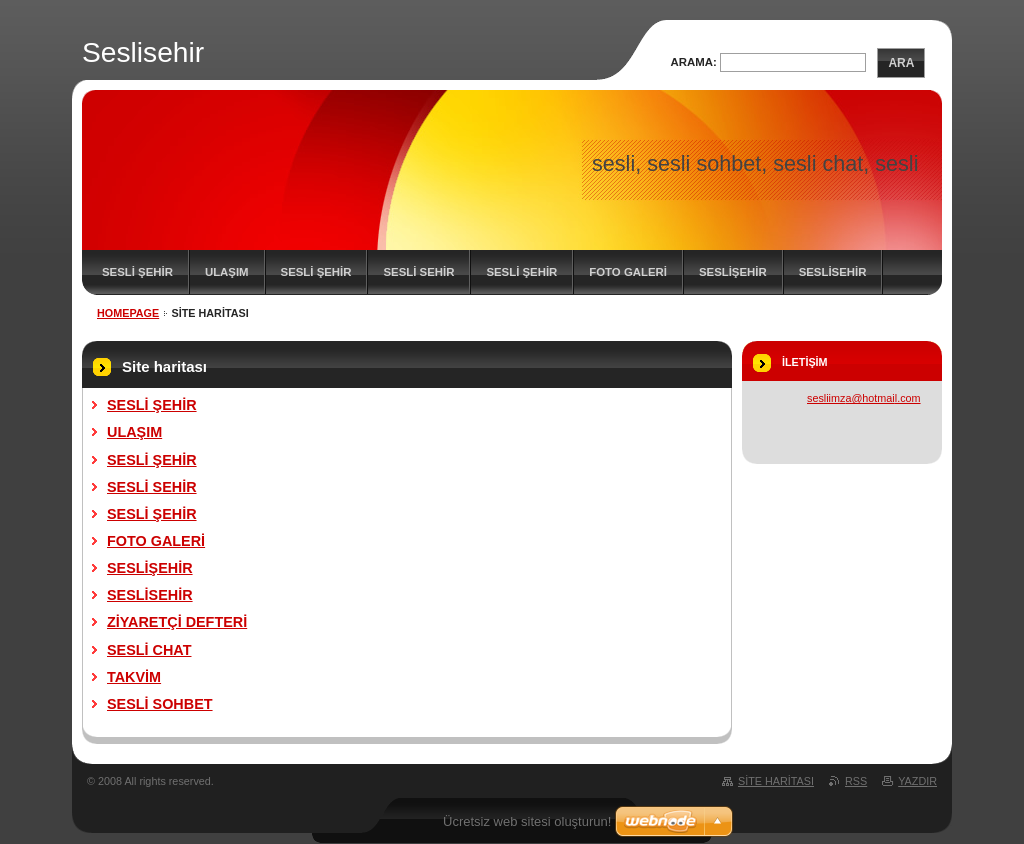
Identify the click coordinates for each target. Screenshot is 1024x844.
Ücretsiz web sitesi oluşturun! (527, 821)
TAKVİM (134, 677)
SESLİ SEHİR (418, 272)
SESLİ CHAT (149, 650)
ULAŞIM (227, 272)
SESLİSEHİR (833, 272)
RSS (856, 781)
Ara (901, 63)
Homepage (128, 313)
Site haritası (776, 781)
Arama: (694, 62)
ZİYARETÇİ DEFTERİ (177, 622)
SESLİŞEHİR (733, 272)
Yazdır (917, 781)
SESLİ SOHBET (160, 704)
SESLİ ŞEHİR (137, 272)
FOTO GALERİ (628, 272)
